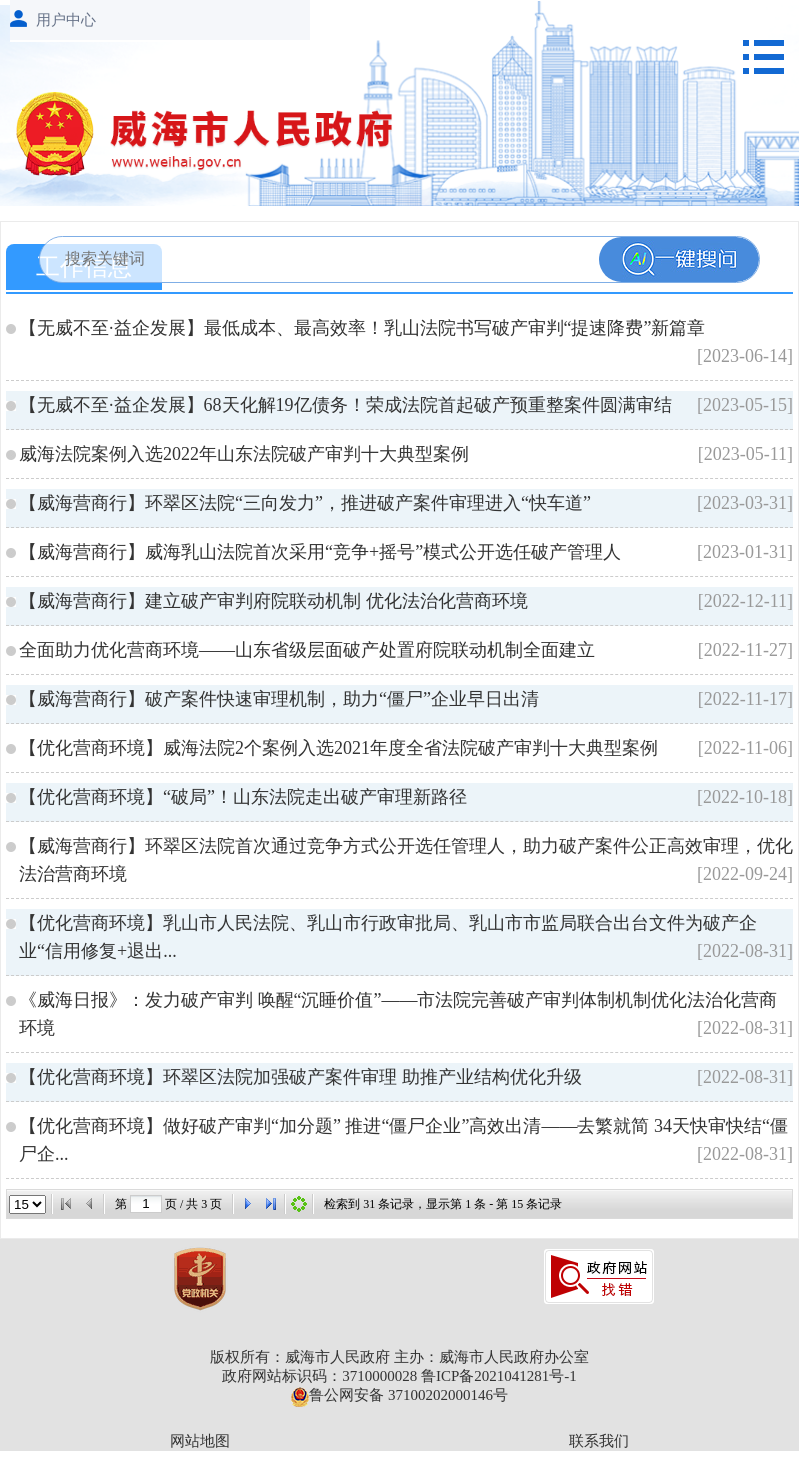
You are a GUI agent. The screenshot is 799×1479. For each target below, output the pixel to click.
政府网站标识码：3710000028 (319, 1376)
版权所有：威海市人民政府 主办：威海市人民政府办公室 (399, 1357)
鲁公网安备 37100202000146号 (399, 1395)
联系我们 (599, 1441)
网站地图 (200, 1441)
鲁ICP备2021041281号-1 (499, 1376)
